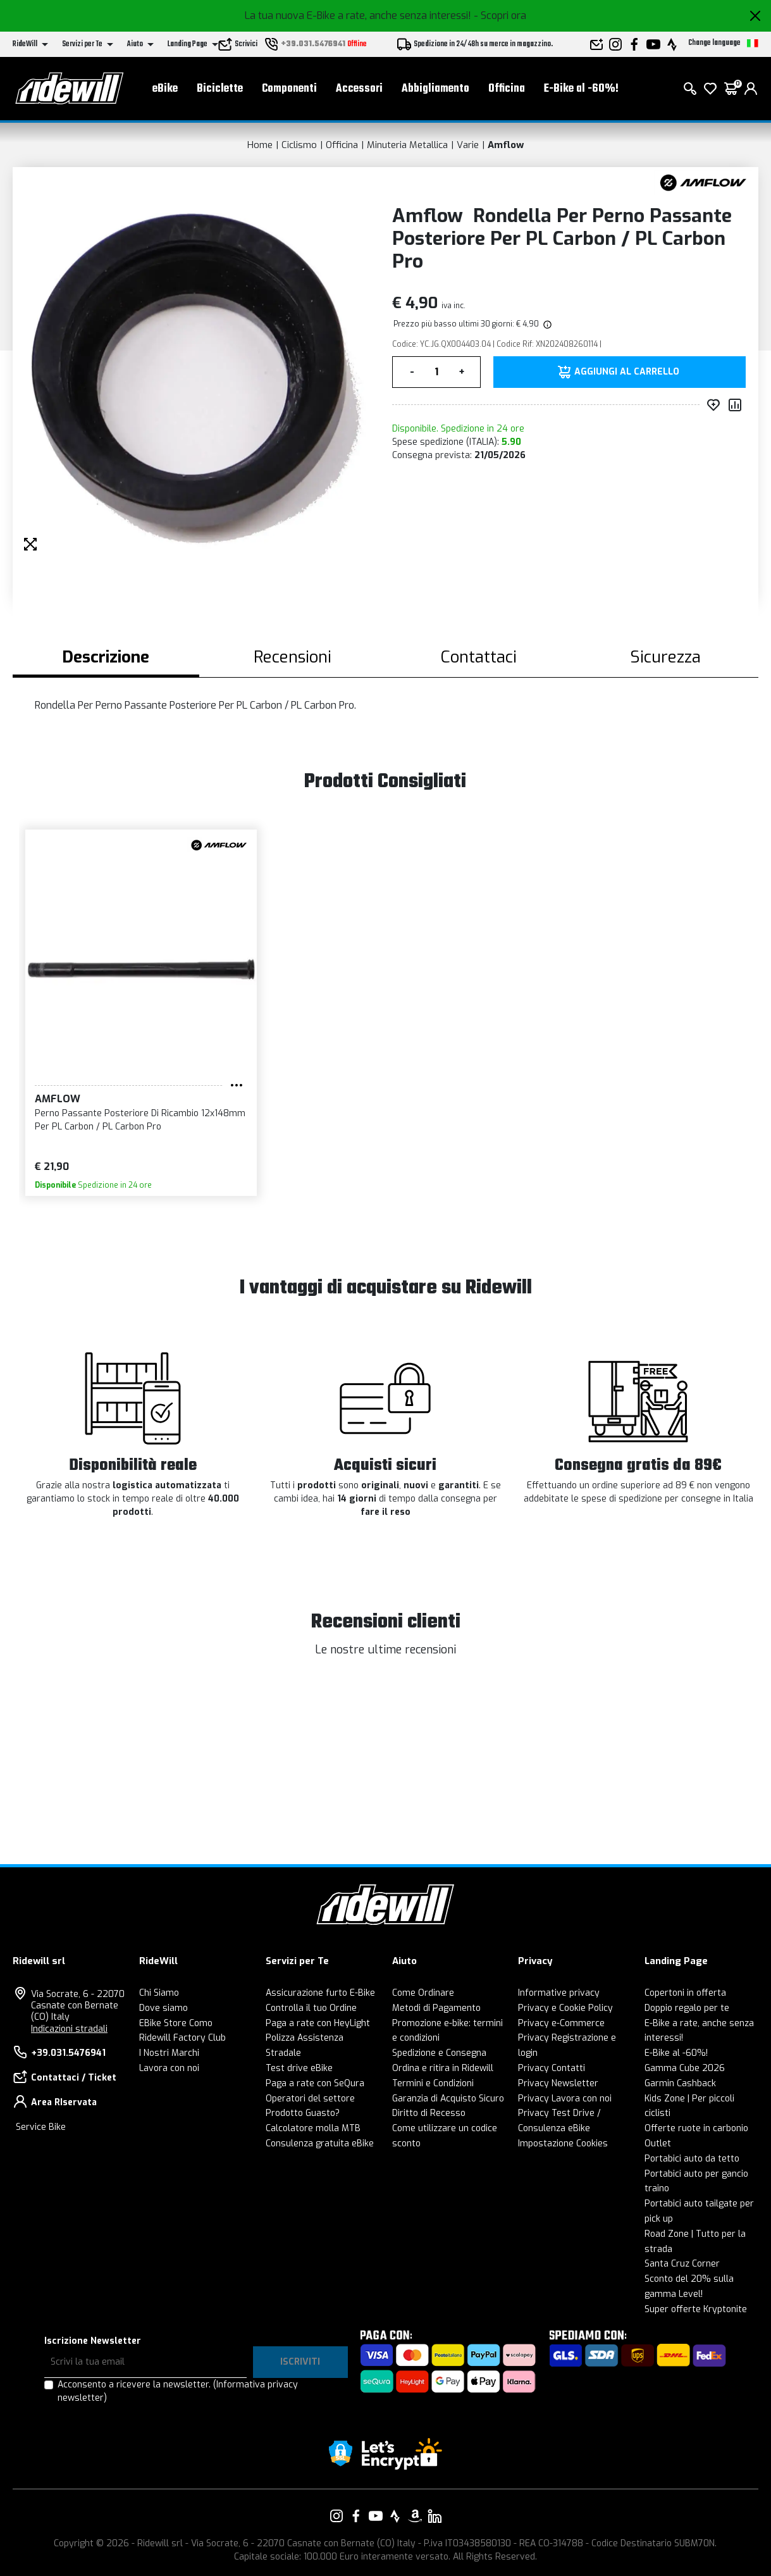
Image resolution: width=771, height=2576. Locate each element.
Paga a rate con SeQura (315, 2083)
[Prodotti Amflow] (703, 182)
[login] (750, 88)
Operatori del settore (310, 2099)
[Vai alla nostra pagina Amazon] (415, 2515)
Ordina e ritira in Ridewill (442, 2068)
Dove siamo (163, 2008)
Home (260, 145)
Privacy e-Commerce (561, 2023)
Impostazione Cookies (563, 2143)
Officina (506, 89)
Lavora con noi (169, 2068)
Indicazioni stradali (69, 2029)
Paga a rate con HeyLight (318, 2023)
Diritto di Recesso (429, 2113)
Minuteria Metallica (407, 145)
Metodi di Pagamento (436, 2008)
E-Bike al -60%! (581, 89)
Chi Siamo (159, 1993)
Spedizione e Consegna (439, 2053)
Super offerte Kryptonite (696, 2309)
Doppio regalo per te (687, 2008)
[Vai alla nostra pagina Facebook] (356, 2515)
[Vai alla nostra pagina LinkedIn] (434, 2515)
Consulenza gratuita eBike (320, 2143)
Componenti (289, 89)
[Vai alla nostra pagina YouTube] (375, 2515)
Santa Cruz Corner (682, 2264)
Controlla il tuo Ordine (311, 2008)
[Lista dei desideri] (710, 88)
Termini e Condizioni (433, 2083)
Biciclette (220, 89)
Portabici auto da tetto (692, 2159)
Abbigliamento (435, 89)
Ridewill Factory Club (182, 2038)
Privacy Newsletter (558, 2083)
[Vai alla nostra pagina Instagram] (336, 2515)
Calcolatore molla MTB (313, 2128)
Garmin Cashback (680, 2083)
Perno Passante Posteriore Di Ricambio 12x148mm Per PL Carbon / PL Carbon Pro (140, 1120)
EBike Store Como (176, 2023)
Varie (468, 145)
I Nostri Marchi (169, 2053)
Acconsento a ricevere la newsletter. (178, 2391)
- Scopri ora (500, 15)
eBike (165, 89)
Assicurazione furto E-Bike (320, 1993)
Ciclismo (299, 145)
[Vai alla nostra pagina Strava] (395, 2515)
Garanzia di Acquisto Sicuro (448, 2099)
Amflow (506, 145)
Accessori (359, 89)
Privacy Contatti (551, 2068)
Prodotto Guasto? (303, 2113)
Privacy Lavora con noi (565, 2099)
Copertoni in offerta (685, 1993)
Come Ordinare (423, 1993)
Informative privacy (559, 1993)
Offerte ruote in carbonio (696, 2128)
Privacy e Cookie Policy (565, 2008)
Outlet (658, 2143)
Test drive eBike (299, 2068)
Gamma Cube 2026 (685, 2068)
